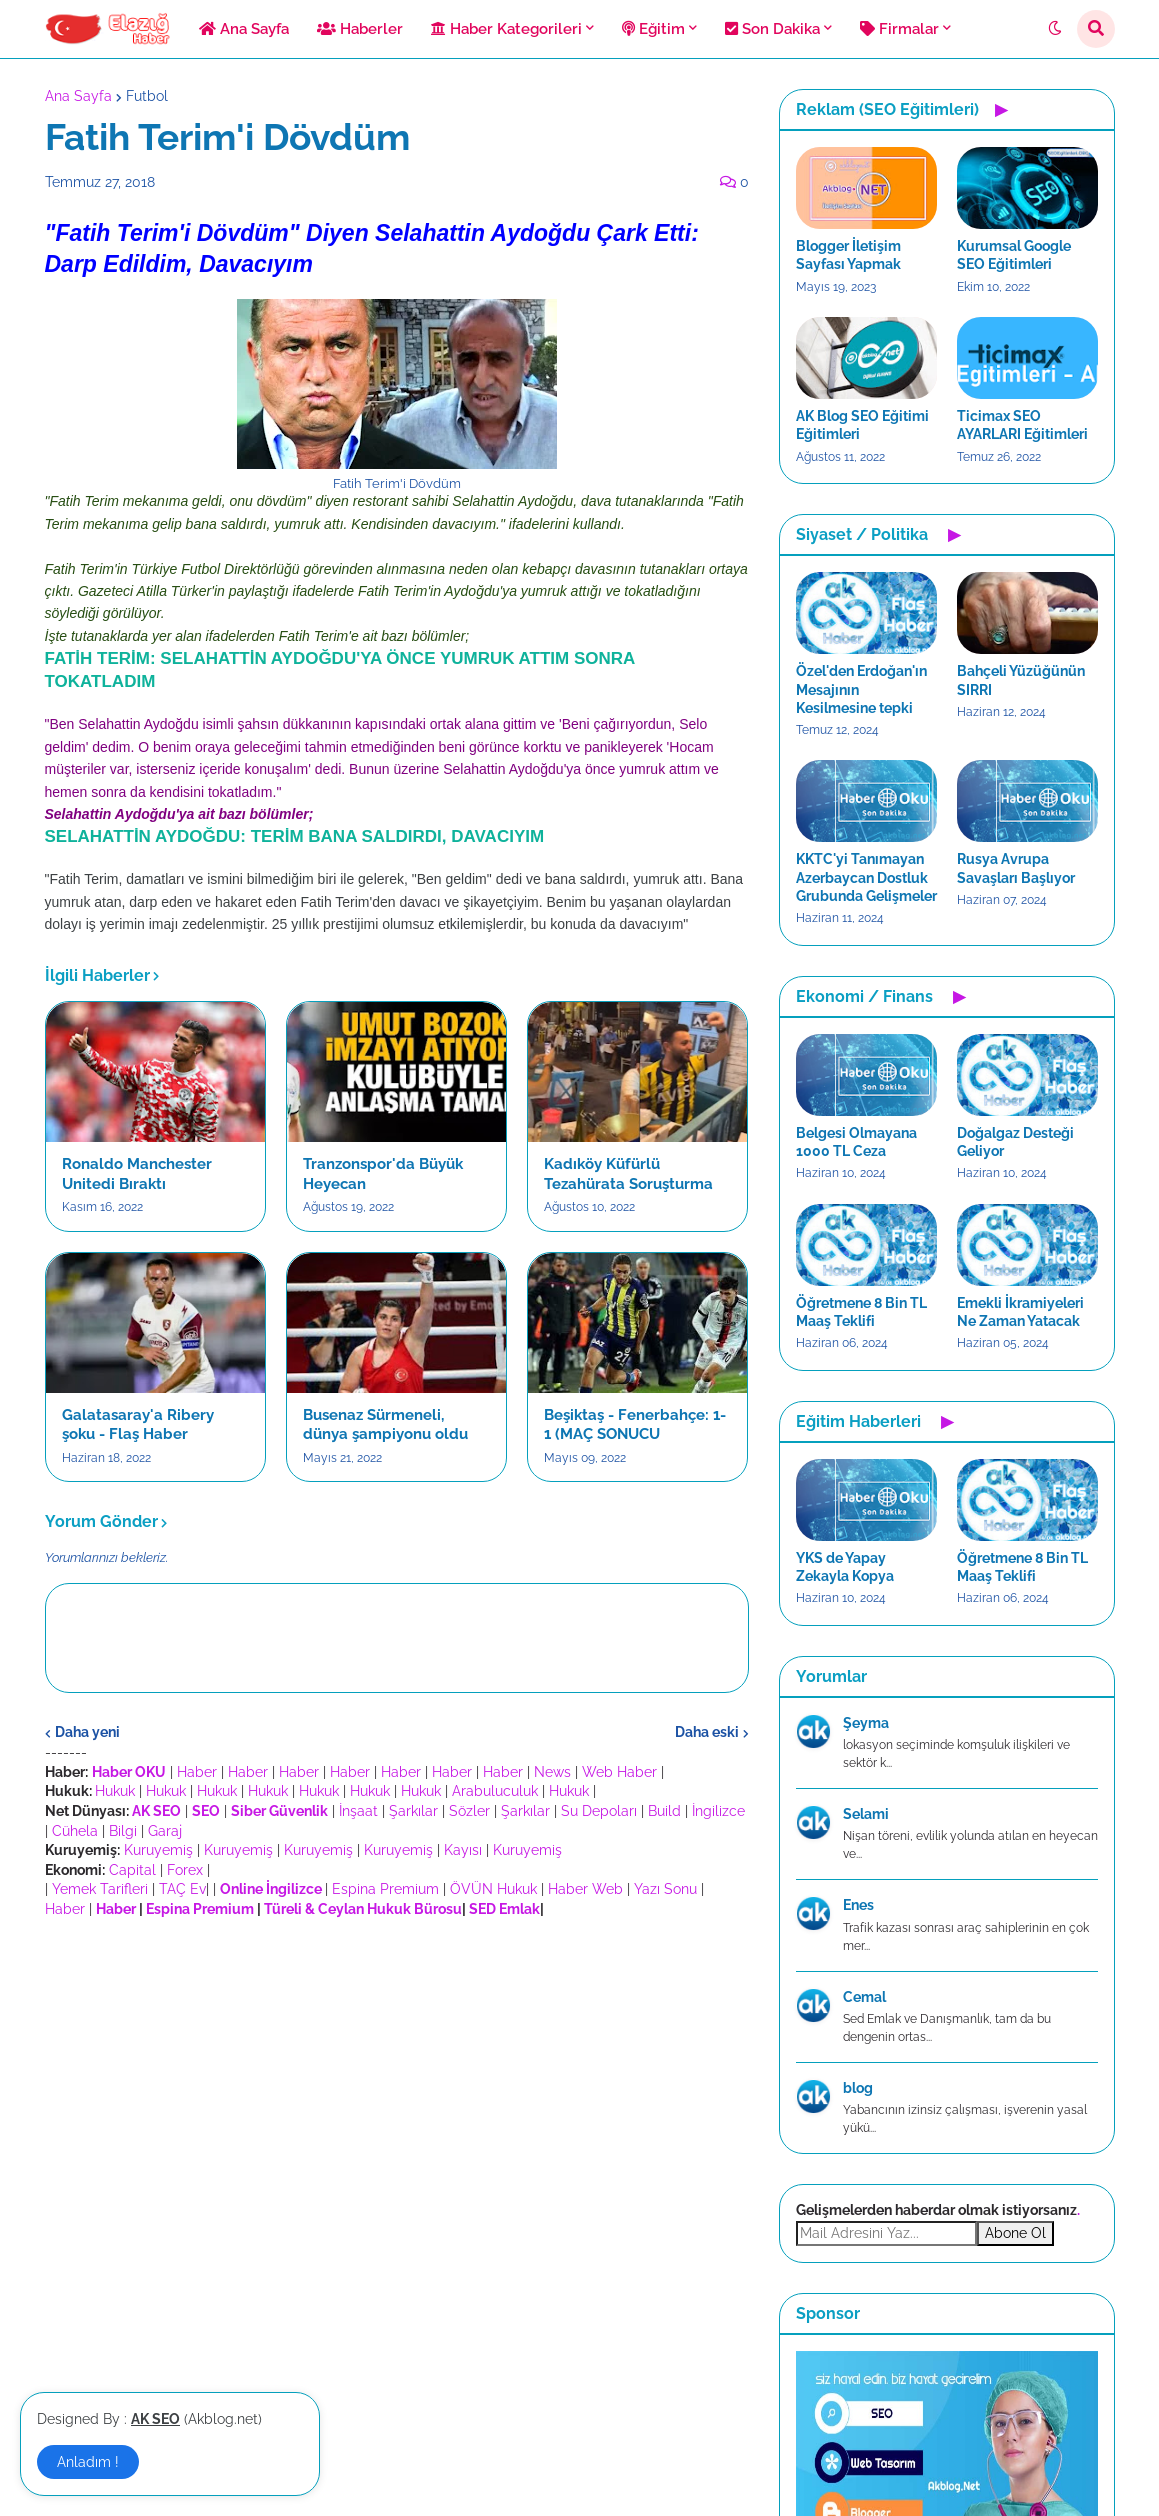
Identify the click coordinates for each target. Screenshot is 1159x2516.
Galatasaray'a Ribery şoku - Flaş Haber (138, 1425)
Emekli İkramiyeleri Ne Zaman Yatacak (1020, 1312)
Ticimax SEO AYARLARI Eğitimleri (1022, 425)
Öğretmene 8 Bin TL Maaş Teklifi (861, 1312)
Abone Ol (1015, 2233)
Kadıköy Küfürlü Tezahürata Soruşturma (628, 1174)
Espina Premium (385, 1889)
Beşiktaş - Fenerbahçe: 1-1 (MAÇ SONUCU (635, 1425)
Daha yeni (87, 1732)
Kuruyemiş (158, 1850)
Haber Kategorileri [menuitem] (506, 29)
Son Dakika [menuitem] (772, 29)
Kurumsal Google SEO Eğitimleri (1014, 255)
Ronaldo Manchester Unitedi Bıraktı (137, 1174)
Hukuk (115, 1791)
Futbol (147, 96)
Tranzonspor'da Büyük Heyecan (383, 1174)
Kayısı (463, 1850)
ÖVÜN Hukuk (493, 1889)
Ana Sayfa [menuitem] (244, 29)
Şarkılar (413, 1811)
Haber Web (585, 1889)
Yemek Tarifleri (100, 1889)
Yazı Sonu (665, 1889)
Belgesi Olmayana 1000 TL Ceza (856, 1142)
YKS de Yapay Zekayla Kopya (845, 1567)
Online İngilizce (271, 1889)
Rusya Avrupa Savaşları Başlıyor (1016, 868)
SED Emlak (504, 1909)
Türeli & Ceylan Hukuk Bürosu (363, 1909)
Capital (132, 1870)
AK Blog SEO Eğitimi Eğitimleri (862, 425)
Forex (185, 1870)
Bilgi (123, 1831)
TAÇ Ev (182, 1889)
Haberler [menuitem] (360, 29)
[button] (1055, 29)
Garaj (165, 1831)
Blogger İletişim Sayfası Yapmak (848, 255)
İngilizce (718, 1811)
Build (664, 1811)
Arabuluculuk (495, 1791)
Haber (197, 1772)
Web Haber (619, 1772)
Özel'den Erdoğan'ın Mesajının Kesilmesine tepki (861, 689)
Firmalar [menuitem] (899, 29)
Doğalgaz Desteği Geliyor (1015, 1142)
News (552, 1772)
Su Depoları (599, 1811)
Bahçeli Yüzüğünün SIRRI (1021, 680)
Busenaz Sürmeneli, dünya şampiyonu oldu (385, 1425)
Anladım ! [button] (88, 2462)
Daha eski (707, 1732)
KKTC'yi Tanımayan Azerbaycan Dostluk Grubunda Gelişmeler (866, 877)
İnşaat (358, 1811)
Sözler (469, 1811)
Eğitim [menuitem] (653, 29)
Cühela (75, 1831)
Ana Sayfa (78, 96)
